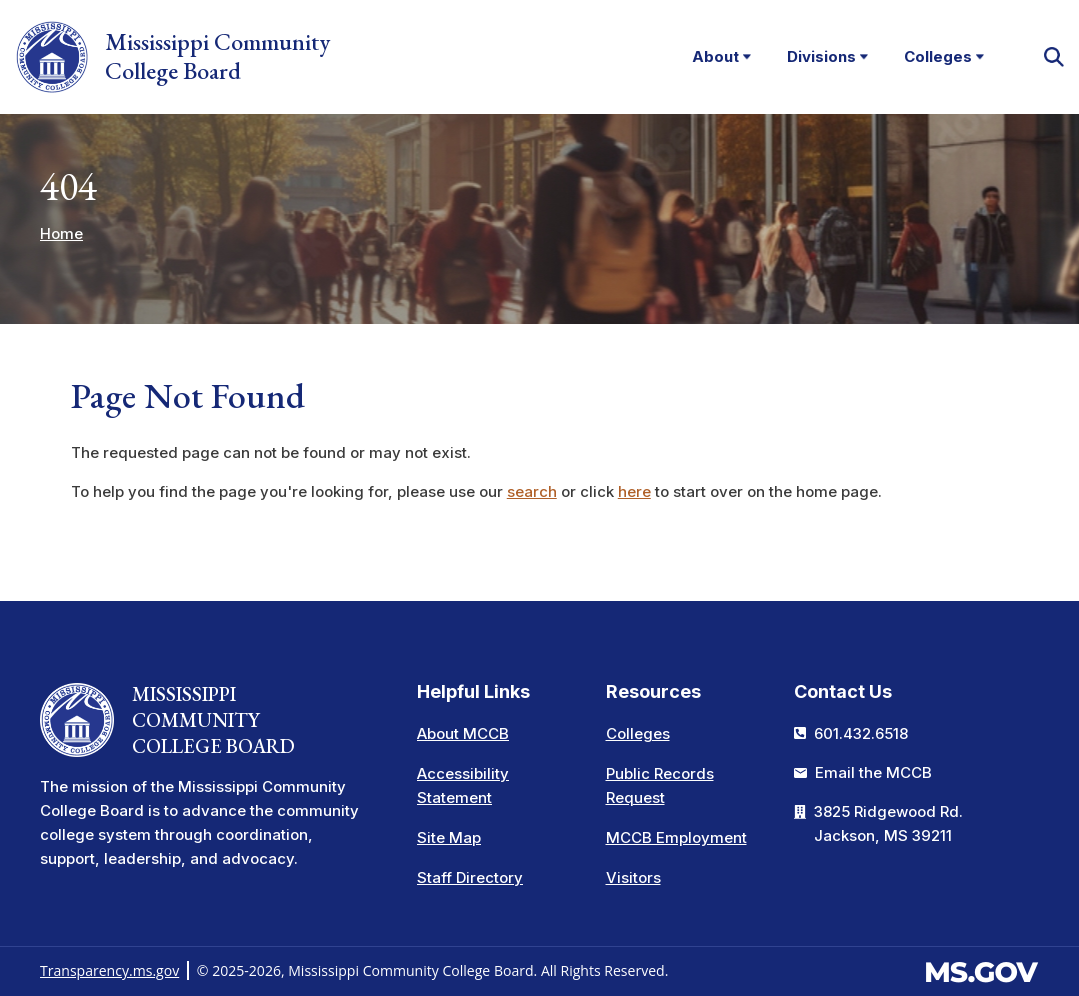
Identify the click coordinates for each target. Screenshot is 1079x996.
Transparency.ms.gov (109, 970)
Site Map (449, 837)
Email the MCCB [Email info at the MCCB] (873, 772)
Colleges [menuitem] (931, 61)
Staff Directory (470, 877)
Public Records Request (660, 785)
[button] (1053, 58)
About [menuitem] (709, 61)
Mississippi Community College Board (173, 58)
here (634, 493)
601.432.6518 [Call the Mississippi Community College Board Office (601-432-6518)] (861, 733)
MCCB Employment (676, 837)
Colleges (638, 733)
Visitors (633, 877)
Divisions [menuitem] (815, 61)
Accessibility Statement (463, 785)
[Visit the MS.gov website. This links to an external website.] (981, 969)
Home (61, 234)
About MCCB (463, 733)
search (532, 493)
